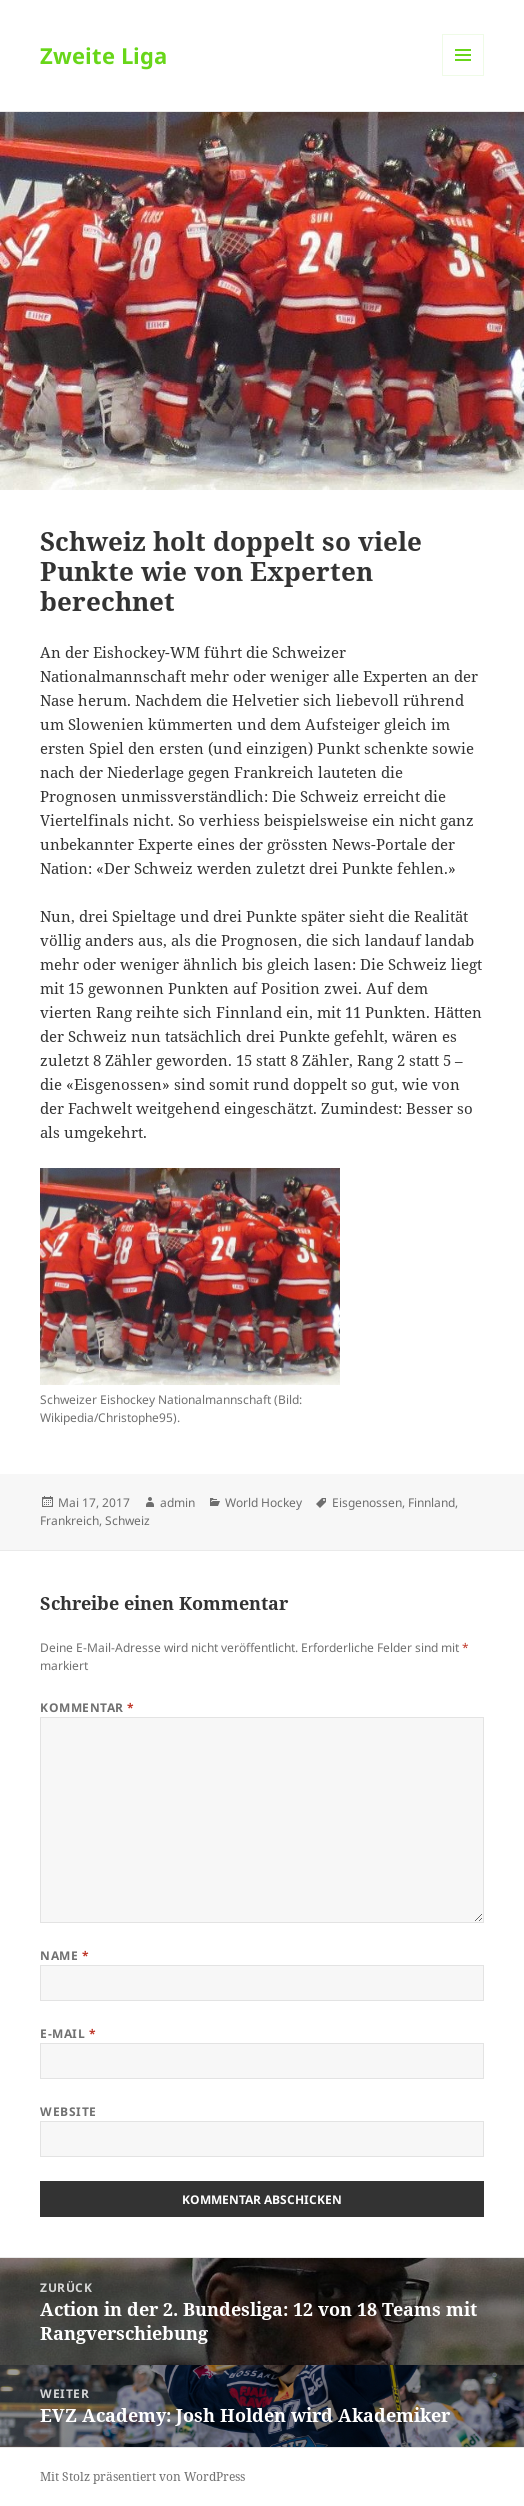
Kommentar (87, 1707)
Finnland (431, 1502)
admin (177, 1502)
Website (68, 2111)
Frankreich (69, 1520)
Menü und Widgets (463, 75)
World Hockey (263, 1502)
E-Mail (68, 2033)
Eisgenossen (367, 1502)
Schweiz (127, 1520)
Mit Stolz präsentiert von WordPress (142, 2476)
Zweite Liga (103, 55)
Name (64, 1955)
